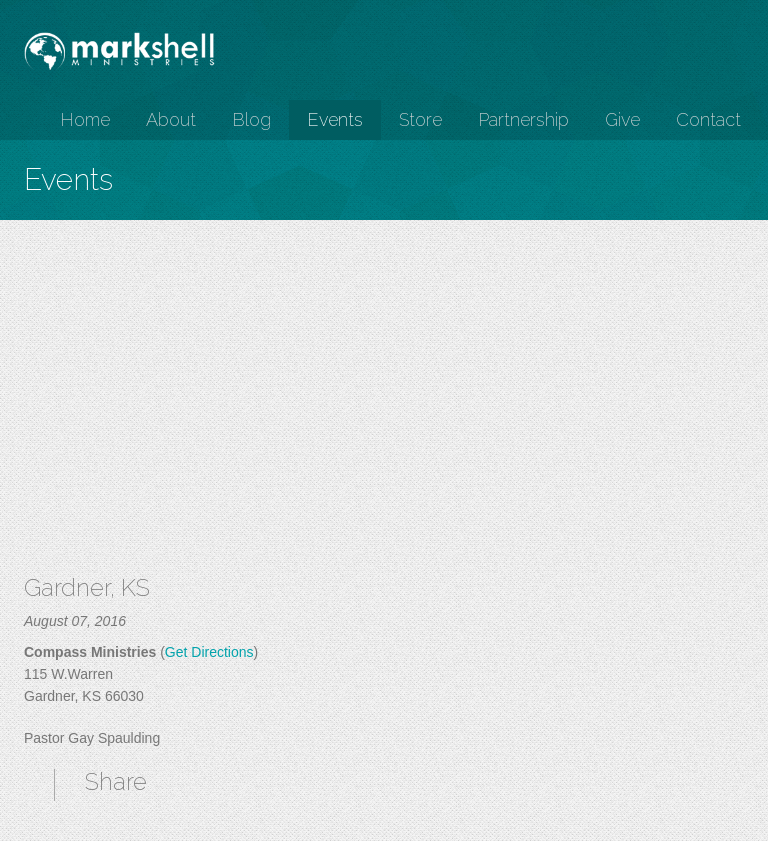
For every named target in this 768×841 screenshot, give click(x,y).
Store (420, 119)
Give (622, 119)
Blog (251, 119)
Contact (708, 119)
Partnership (523, 119)
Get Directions (209, 652)
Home (85, 119)
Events (335, 119)
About (171, 119)
